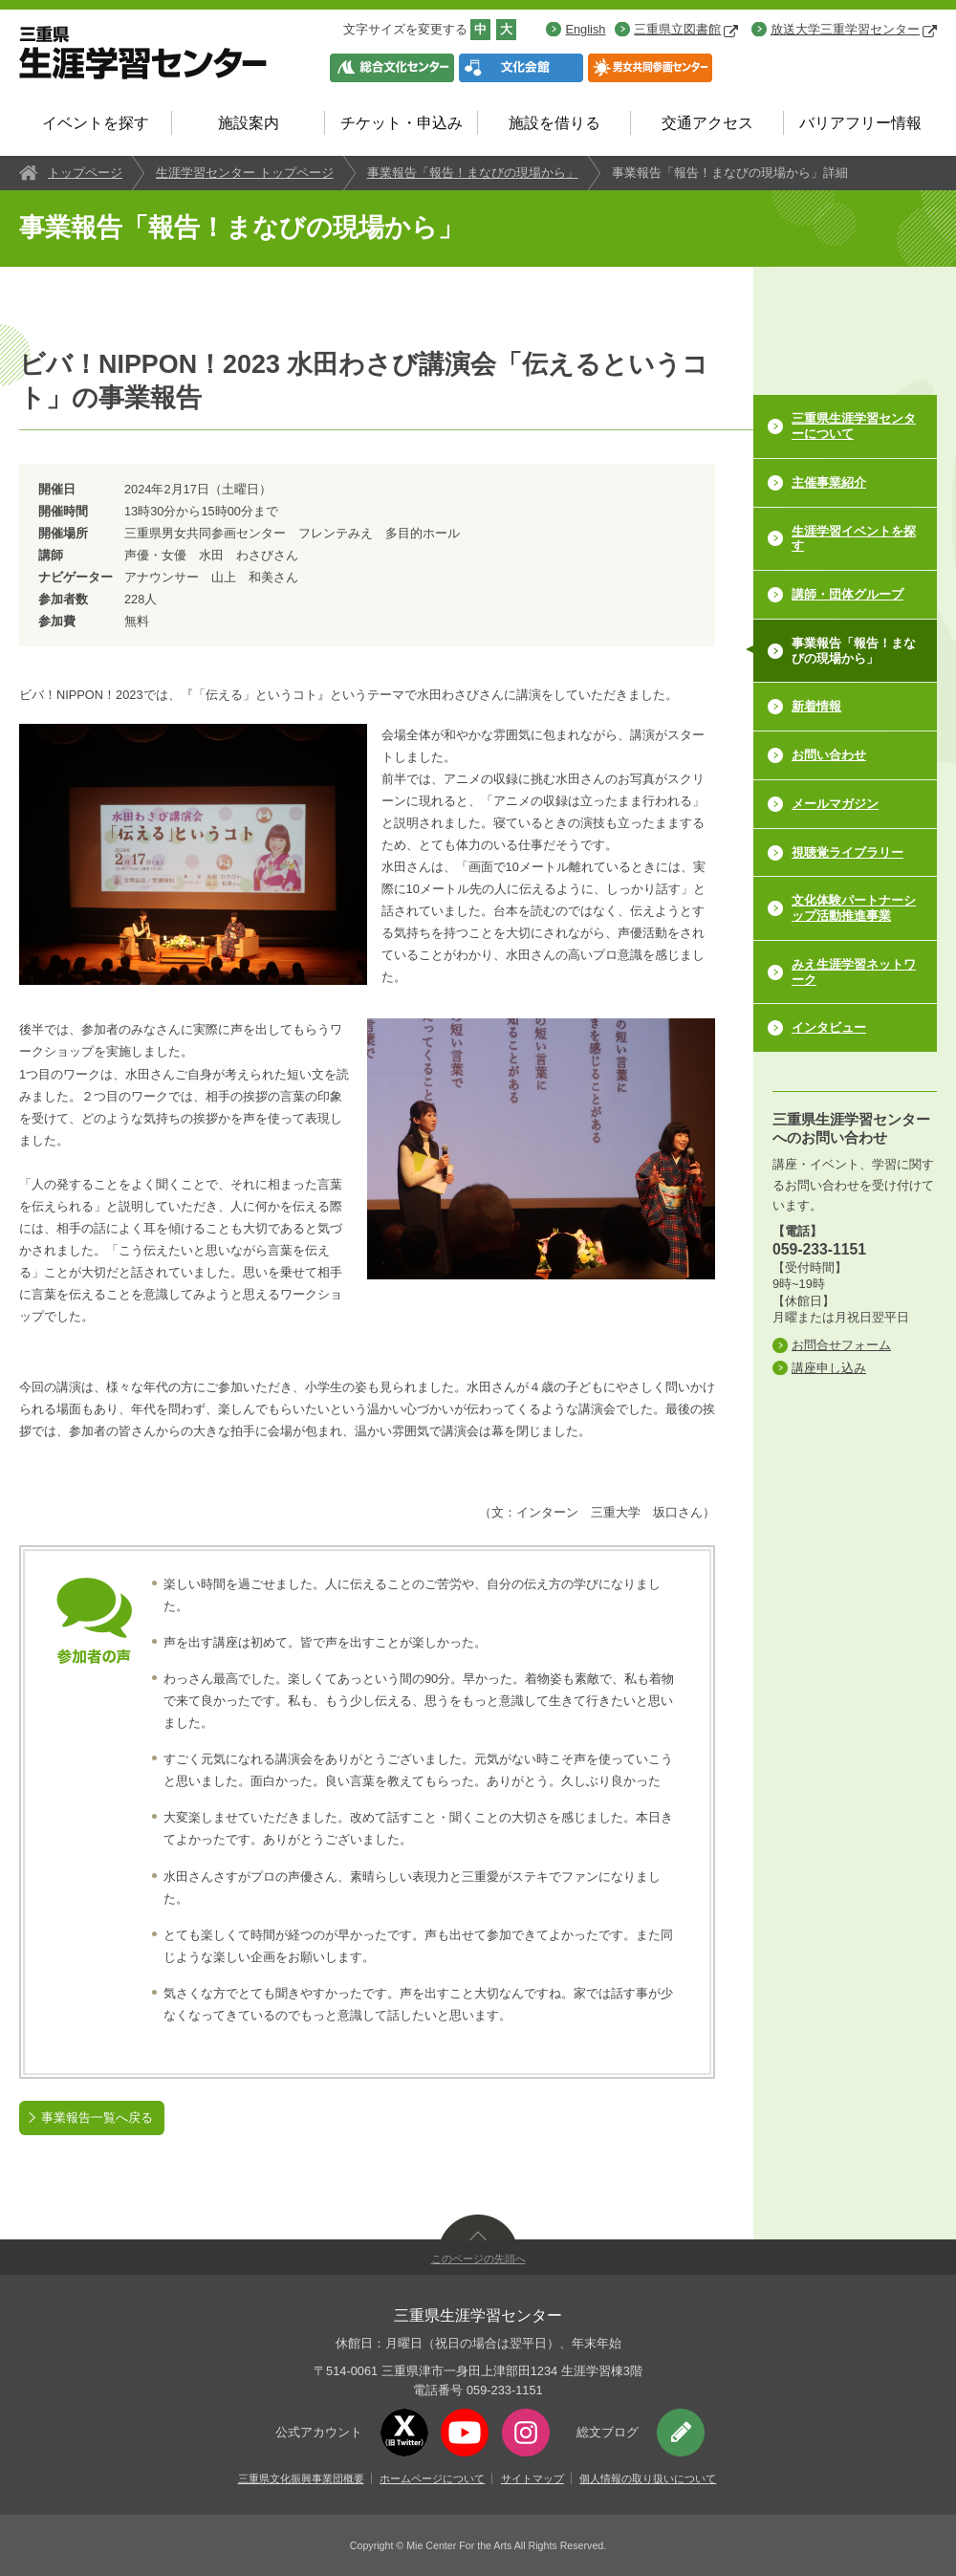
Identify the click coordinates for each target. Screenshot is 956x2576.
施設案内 (248, 123)
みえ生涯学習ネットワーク (854, 972)
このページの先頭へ (478, 2258)
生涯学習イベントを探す (854, 539)
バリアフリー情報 (860, 123)
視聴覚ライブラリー (847, 852)
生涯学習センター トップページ (245, 172)
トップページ (85, 172)
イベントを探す (95, 123)
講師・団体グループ (847, 594)
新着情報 (816, 706)
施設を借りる (554, 123)
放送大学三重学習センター (854, 29)
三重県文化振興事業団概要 (301, 2478)
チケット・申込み (401, 123)
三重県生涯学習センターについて (854, 426)
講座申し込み (829, 1368)
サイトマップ (532, 2478)
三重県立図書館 (686, 29)
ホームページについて (432, 2478)
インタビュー (829, 1027)
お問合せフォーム (841, 1345)
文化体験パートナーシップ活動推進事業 (854, 908)
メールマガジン (835, 804)
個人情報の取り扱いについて (647, 2478)
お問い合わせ (829, 755)
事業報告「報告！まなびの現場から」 (472, 172)
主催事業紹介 (829, 482)
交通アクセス (707, 123)
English (585, 29)
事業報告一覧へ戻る (97, 2117)
